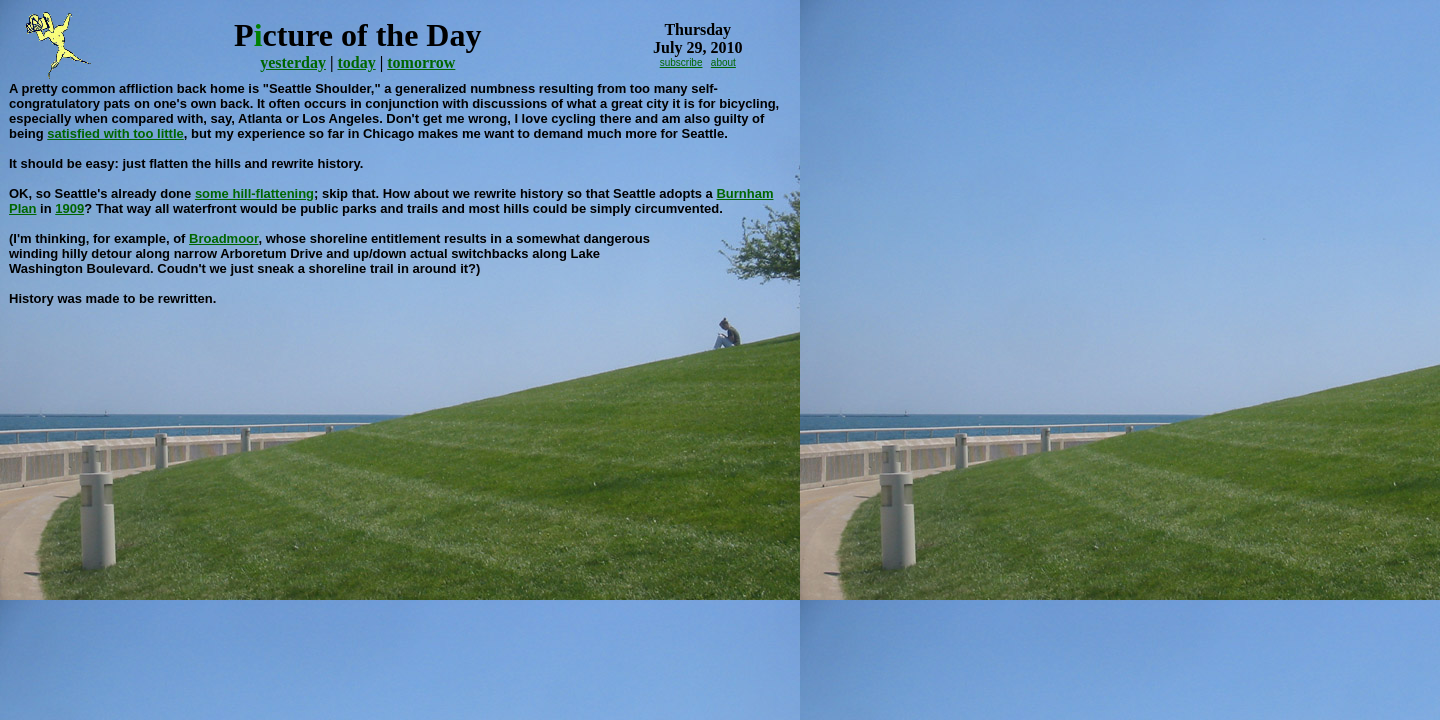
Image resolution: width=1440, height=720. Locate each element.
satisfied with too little (115, 133)
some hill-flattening (254, 193)
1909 (69, 208)
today (356, 62)
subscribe (681, 62)
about (723, 62)
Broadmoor (223, 238)
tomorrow (421, 62)
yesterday (293, 62)
